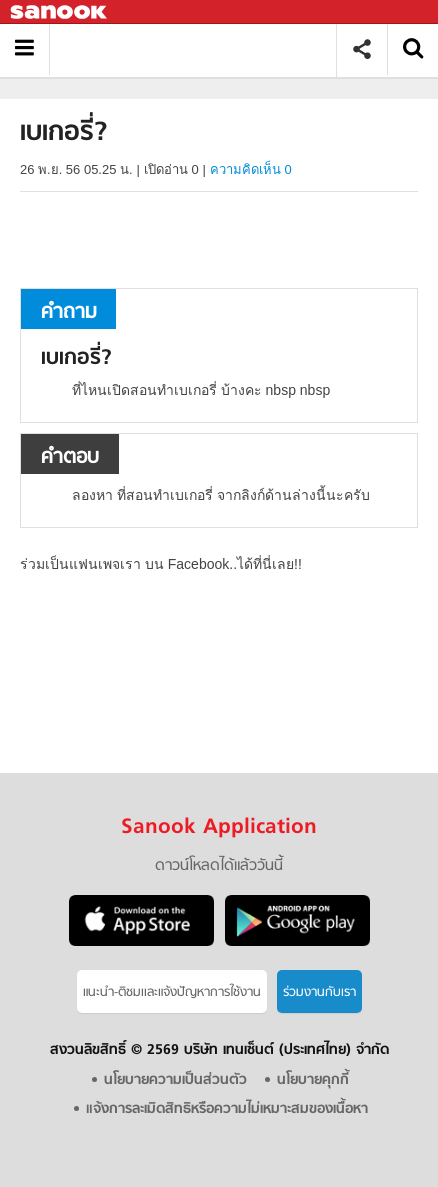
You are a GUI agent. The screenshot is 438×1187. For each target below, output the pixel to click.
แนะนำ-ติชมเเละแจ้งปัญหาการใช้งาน (172, 992)
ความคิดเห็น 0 (251, 169)
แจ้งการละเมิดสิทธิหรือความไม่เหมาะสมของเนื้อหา (227, 1109)
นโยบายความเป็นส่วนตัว (175, 1080)
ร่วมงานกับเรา (319, 992)
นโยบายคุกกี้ (313, 1080)
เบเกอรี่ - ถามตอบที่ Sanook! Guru (200, 49)
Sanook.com (60, 12)
